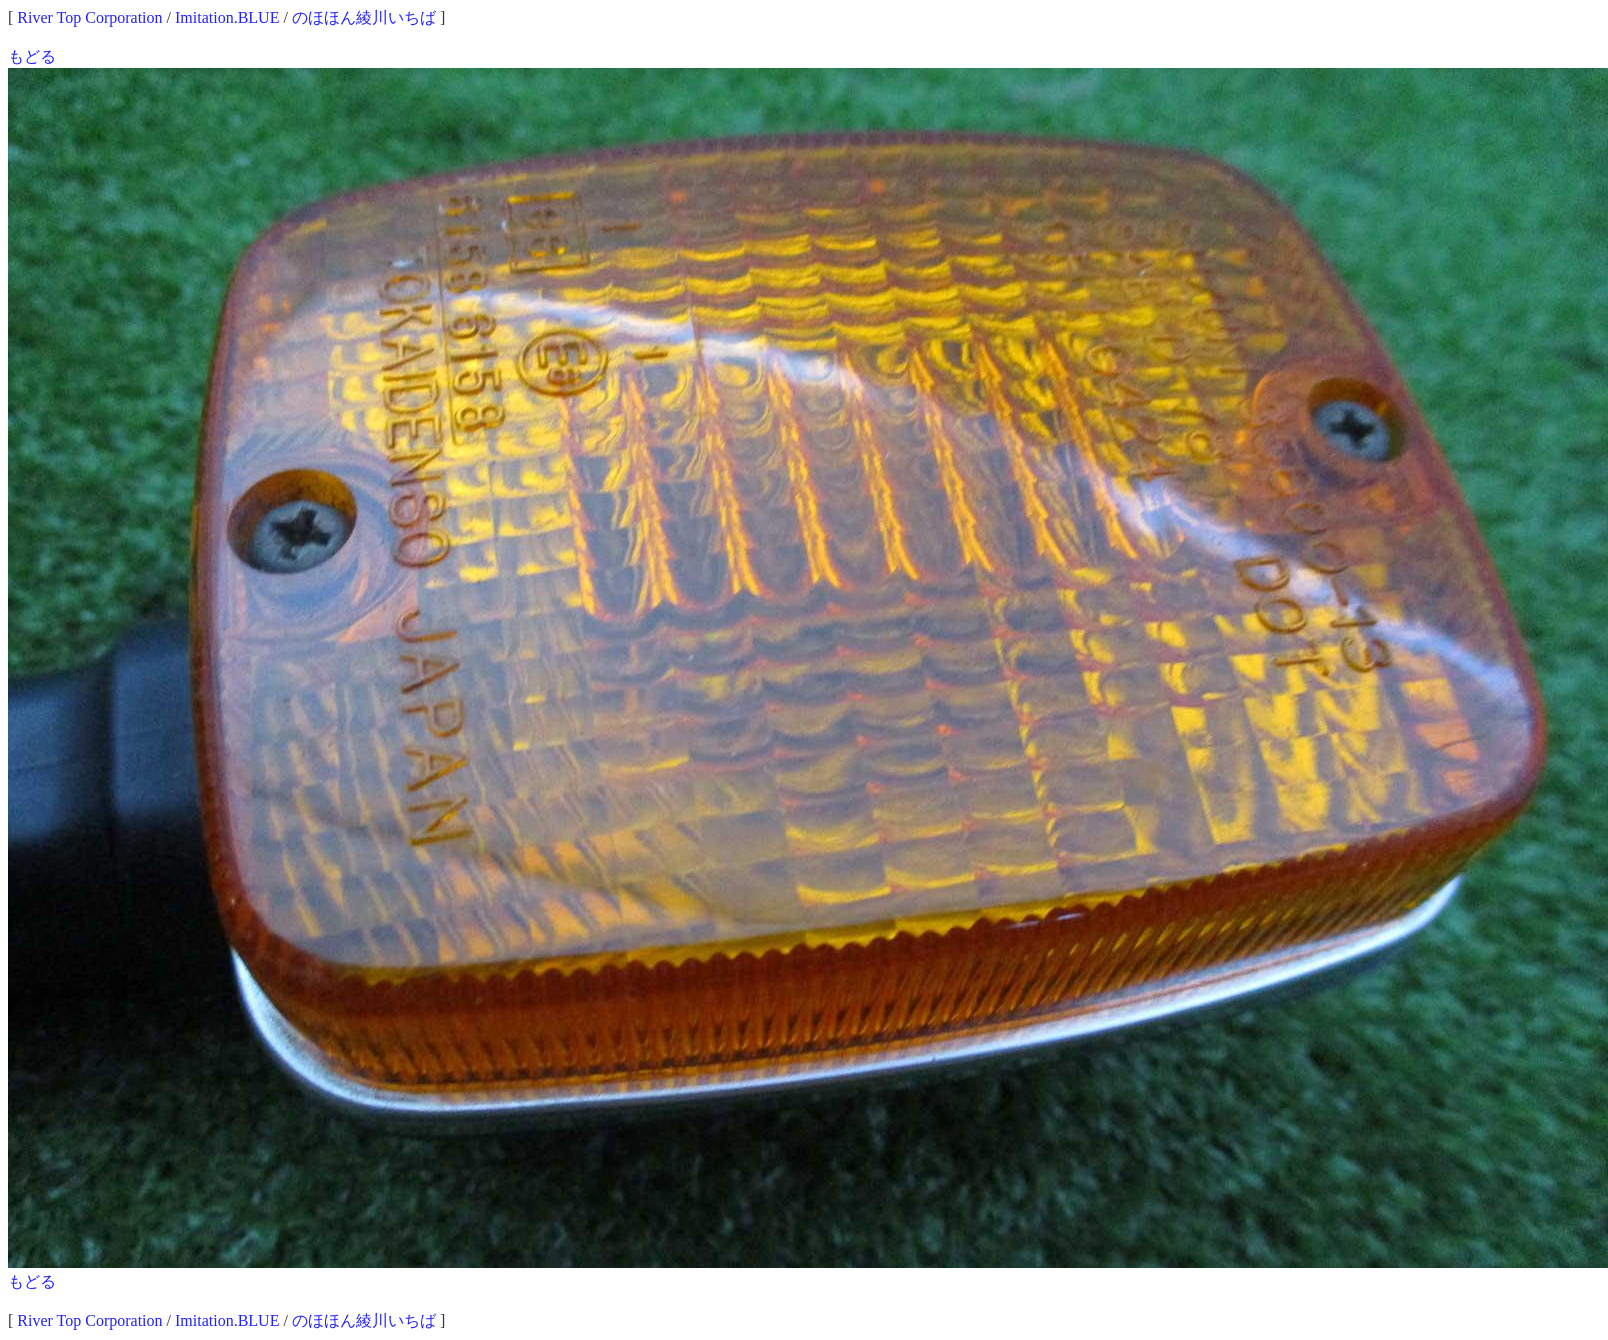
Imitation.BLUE (227, 17)
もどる (32, 56)
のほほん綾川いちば (364, 17)
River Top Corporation (89, 17)
